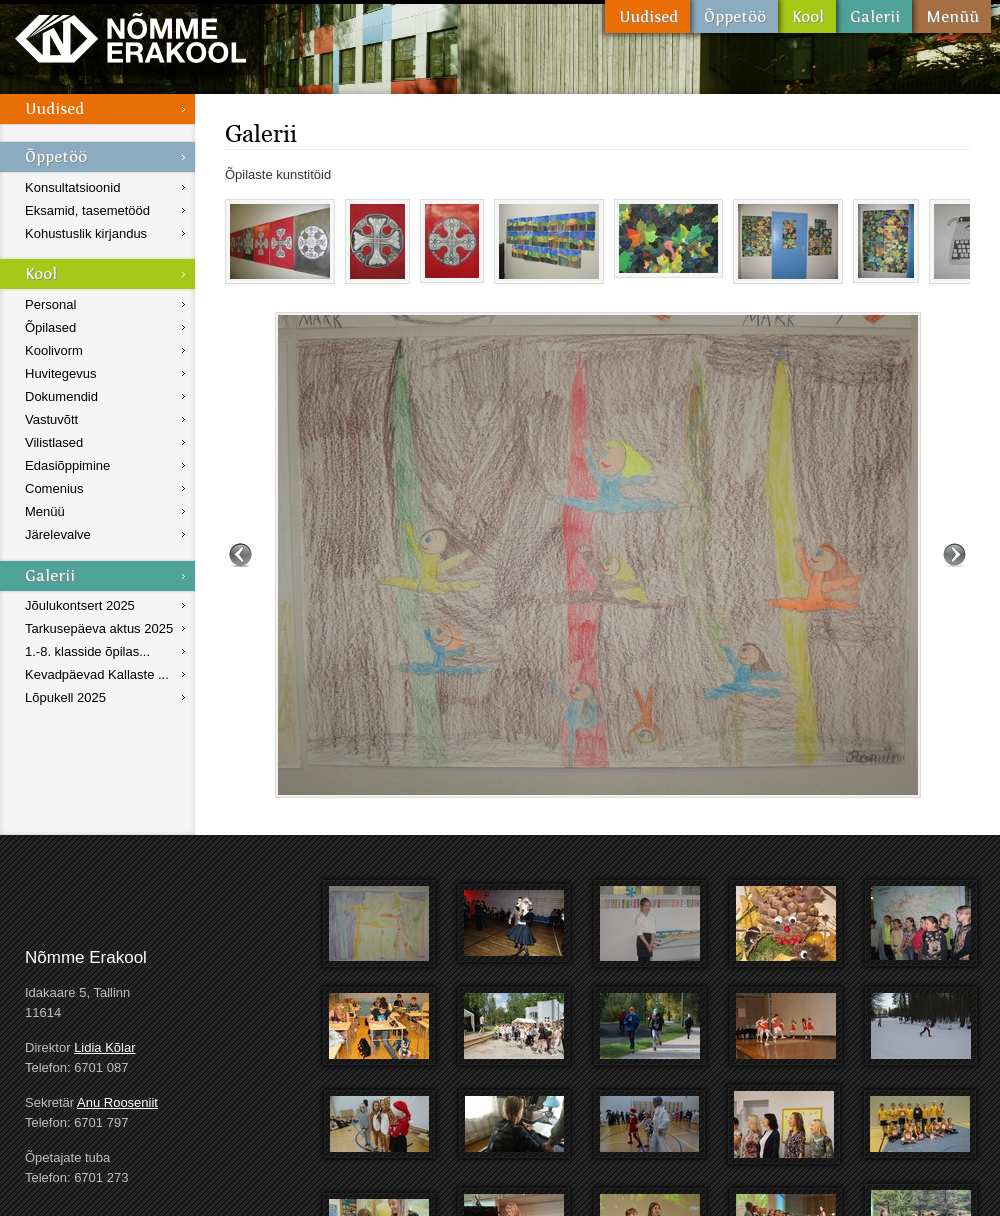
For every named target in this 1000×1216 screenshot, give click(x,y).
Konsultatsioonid (72, 187)
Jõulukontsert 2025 (80, 605)
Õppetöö (734, 16)
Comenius (54, 488)
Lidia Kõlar (104, 1047)
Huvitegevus (61, 373)
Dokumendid (61, 396)
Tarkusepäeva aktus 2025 (99, 628)
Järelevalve (58, 534)
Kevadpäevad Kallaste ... (97, 674)
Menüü (951, 16)
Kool (807, 16)
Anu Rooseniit (117, 1102)
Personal (50, 304)
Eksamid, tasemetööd (87, 210)
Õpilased (50, 327)
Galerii (874, 16)
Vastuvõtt (51, 419)
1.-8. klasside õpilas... (87, 651)
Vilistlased (54, 442)
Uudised (647, 16)
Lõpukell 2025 (65, 697)
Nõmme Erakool (130, 37)
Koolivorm (54, 350)
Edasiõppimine (67, 465)
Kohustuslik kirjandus (86, 233)
